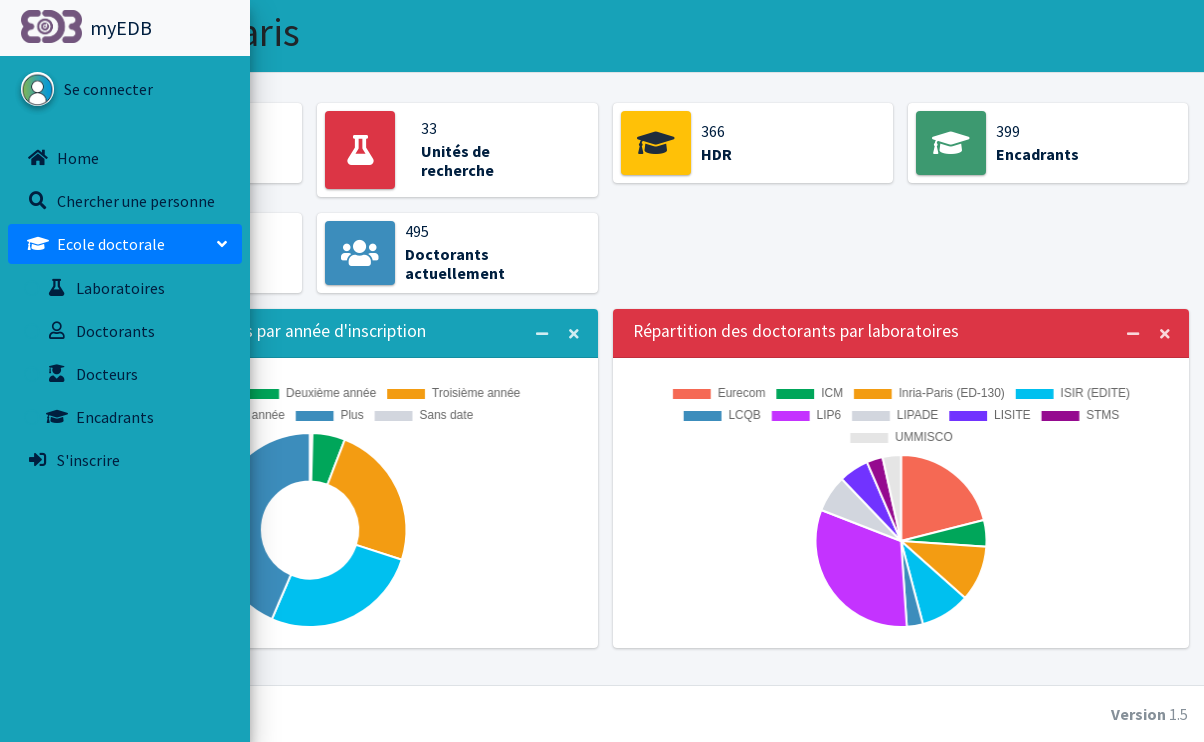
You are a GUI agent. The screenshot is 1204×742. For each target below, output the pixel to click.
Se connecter (108, 89)
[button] (281, 28)
